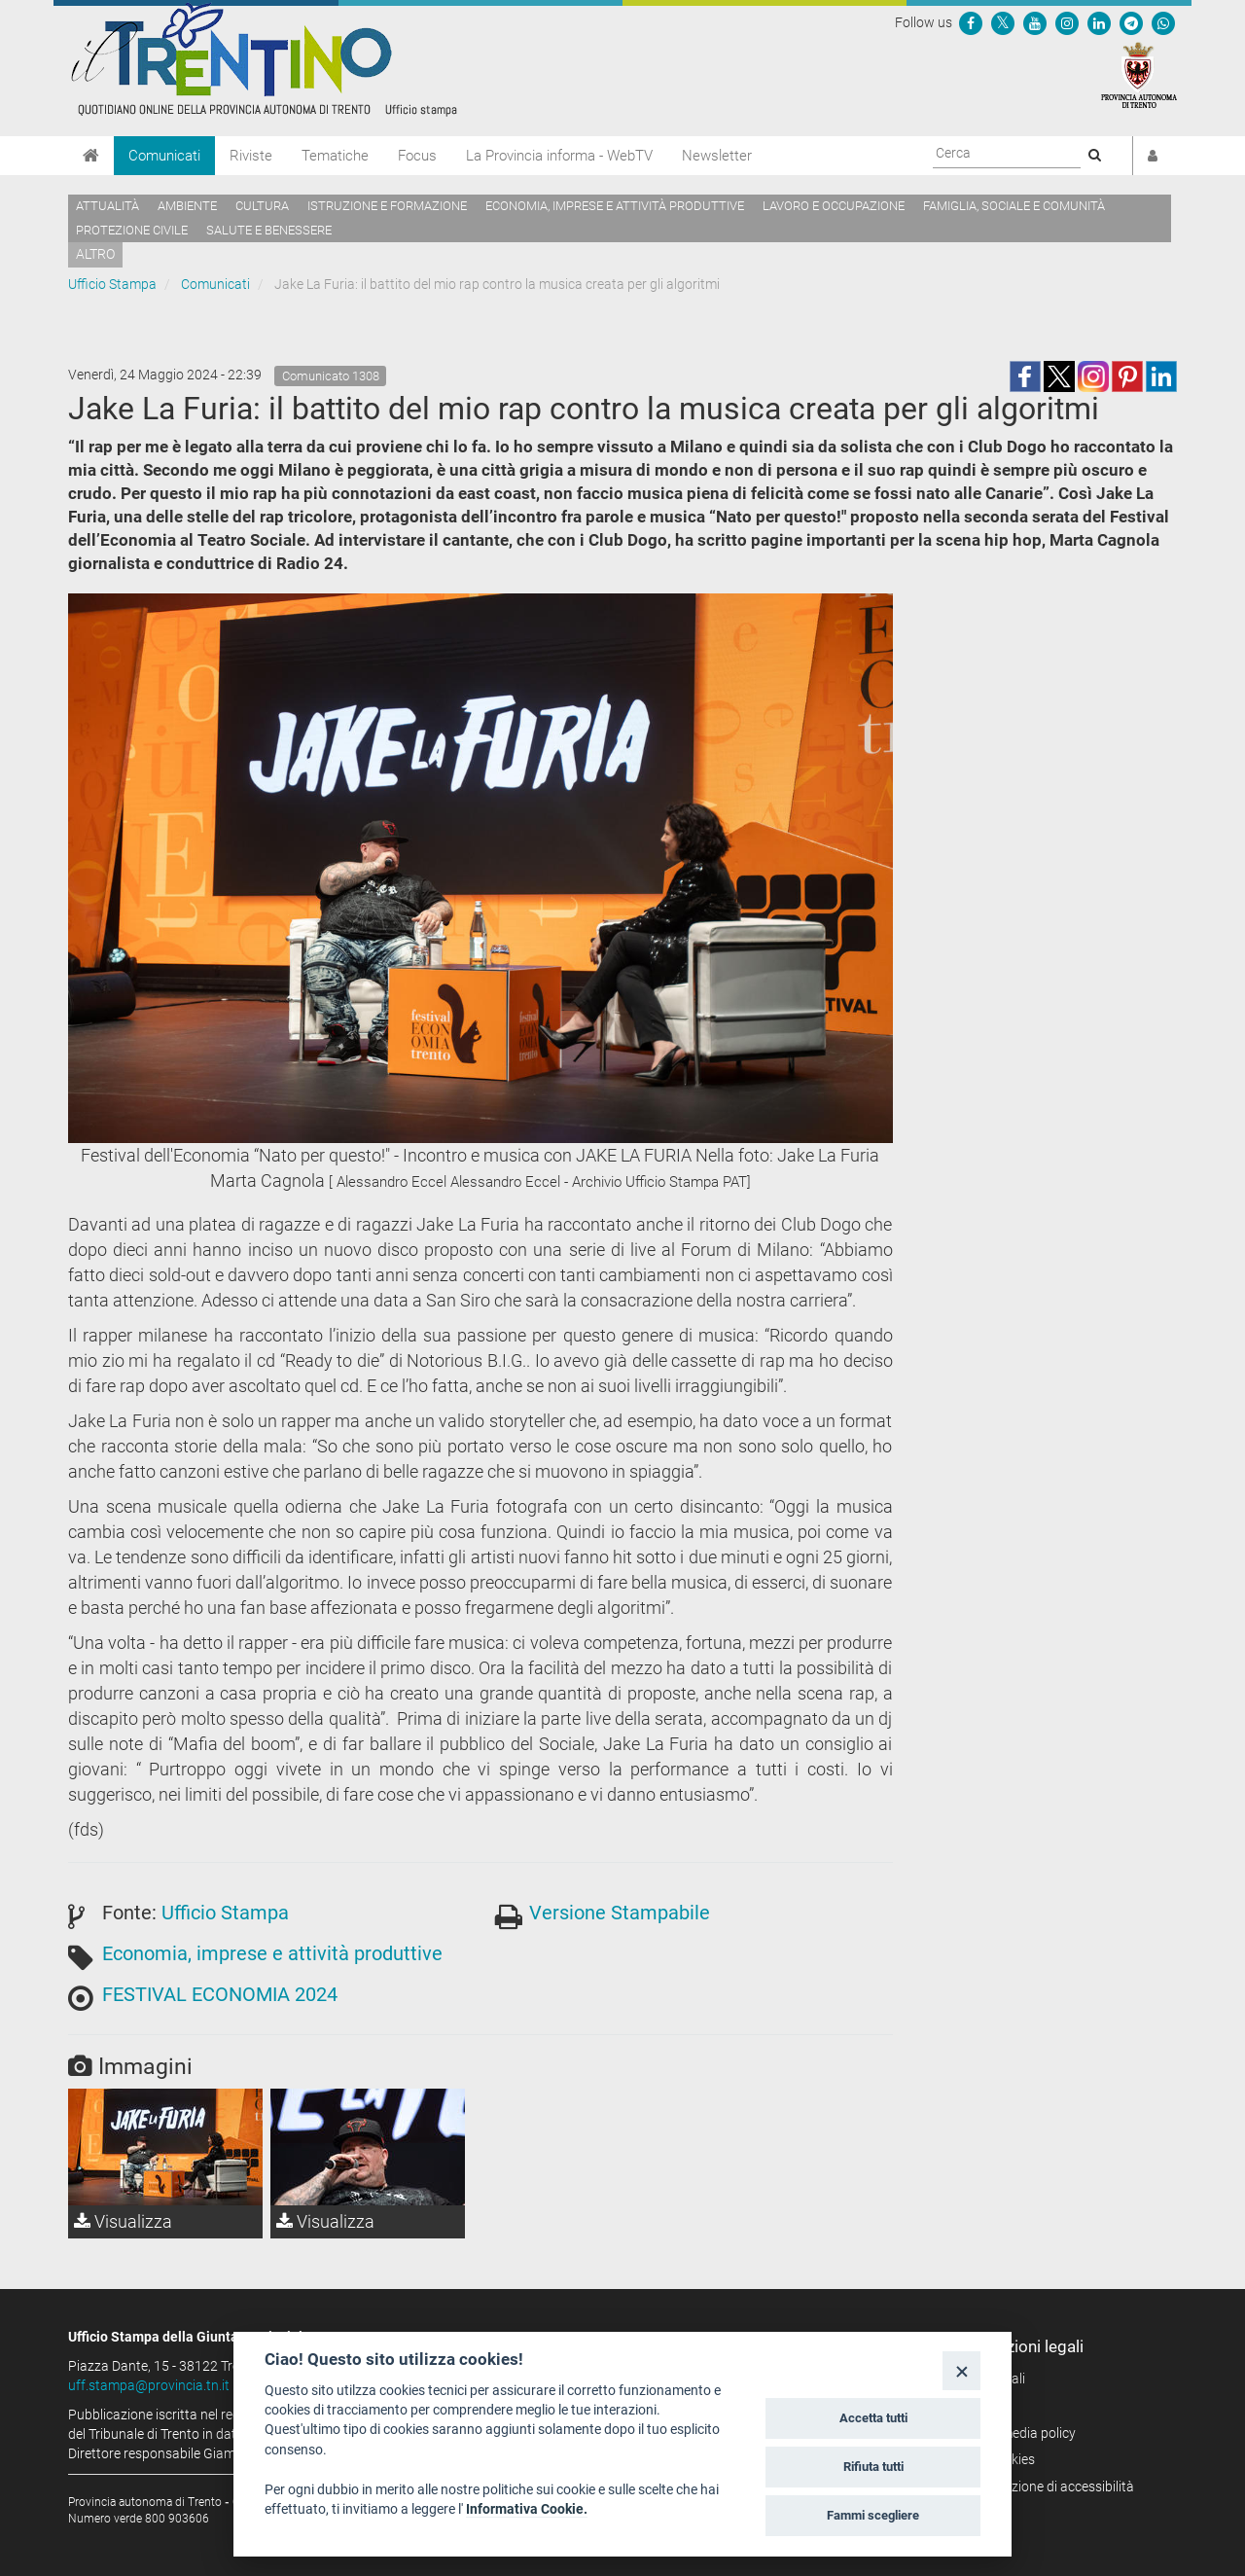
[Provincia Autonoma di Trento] (1139, 74)
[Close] (961, 2370)
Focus (417, 155)
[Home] (91, 155)
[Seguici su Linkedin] (1099, 22)
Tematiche (335, 155)
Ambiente (187, 205)
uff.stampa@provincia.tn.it (149, 2385)
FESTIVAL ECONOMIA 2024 (220, 1994)
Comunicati (164, 155)
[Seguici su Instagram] (1067, 22)
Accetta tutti (873, 2418)
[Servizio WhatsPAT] (1163, 22)
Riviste (251, 155)
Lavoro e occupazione (834, 205)
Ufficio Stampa (112, 284)
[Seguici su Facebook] (970, 22)
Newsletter (717, 155)
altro (95, 254)
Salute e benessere (269, 230)
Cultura (262, 205)
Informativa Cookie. (526, 2509)
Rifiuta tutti (873, 2466)
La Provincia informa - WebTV (559, 155)
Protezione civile (132, 230)
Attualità (107, 205)
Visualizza (123, 2221)
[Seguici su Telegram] (1131, 22)
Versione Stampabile (619, 1912)
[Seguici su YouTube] (1035, 22)
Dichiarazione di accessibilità (1048, 2486)
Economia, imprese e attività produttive (614, 205)
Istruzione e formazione (387, 205)
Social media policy (1019, 2433)
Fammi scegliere (873, 2515)
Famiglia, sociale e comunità (1014, 205)
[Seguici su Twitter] (1002, 22)
